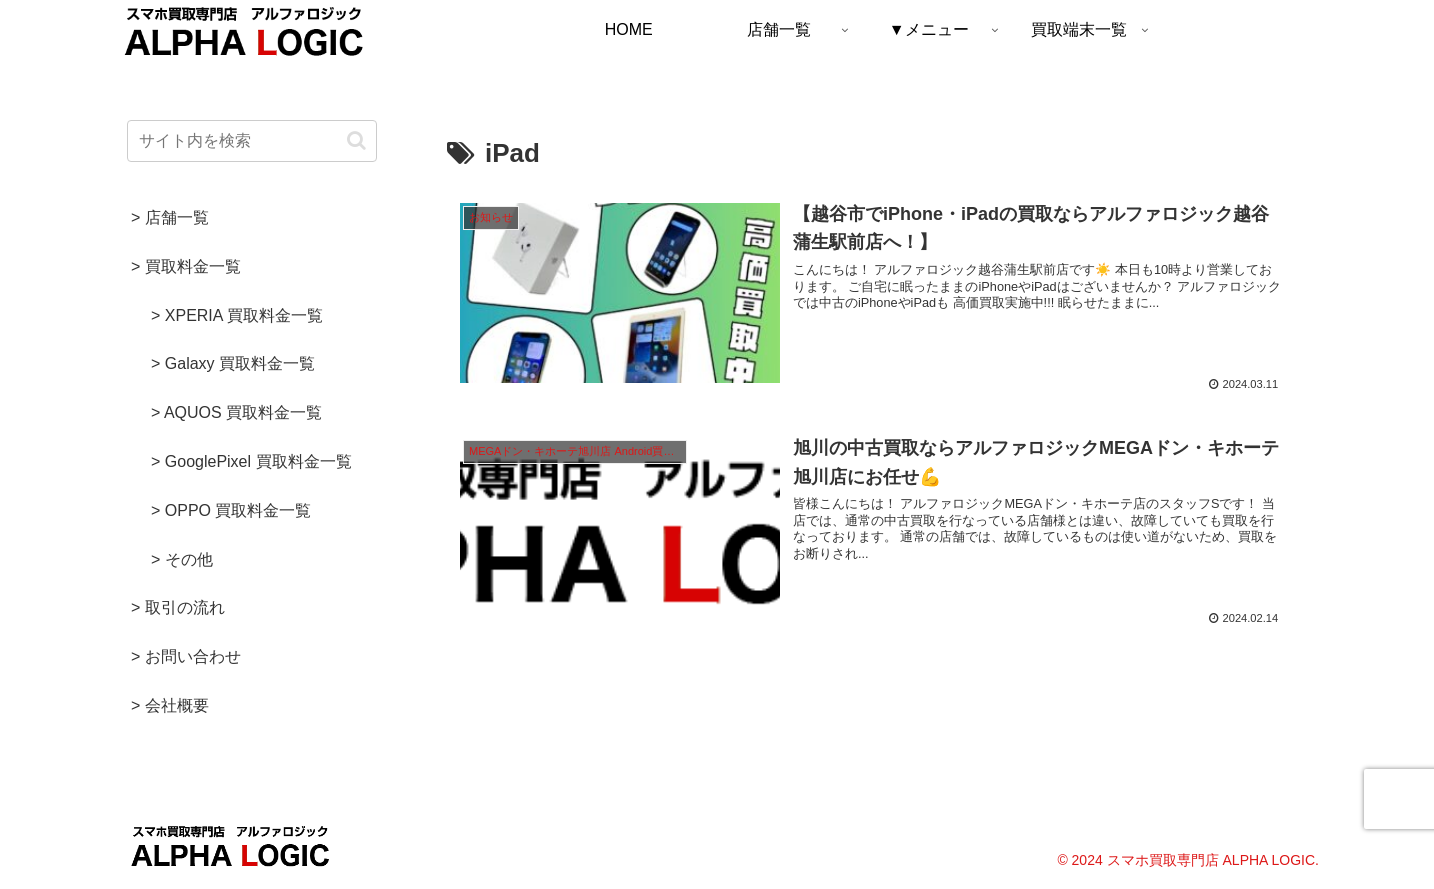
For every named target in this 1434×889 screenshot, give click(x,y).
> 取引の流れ (178, 607)
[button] (356, 140)
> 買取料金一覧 (186, 266)
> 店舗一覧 (170, 217)
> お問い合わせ (186, 656)
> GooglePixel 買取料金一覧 (251, 461)
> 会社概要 (170, 705)
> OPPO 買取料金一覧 (231, 510)
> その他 (182, 559)
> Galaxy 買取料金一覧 (233, 363)
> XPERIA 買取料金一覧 (237, 315)
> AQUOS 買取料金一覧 (236, 412)
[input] (252, 141)
